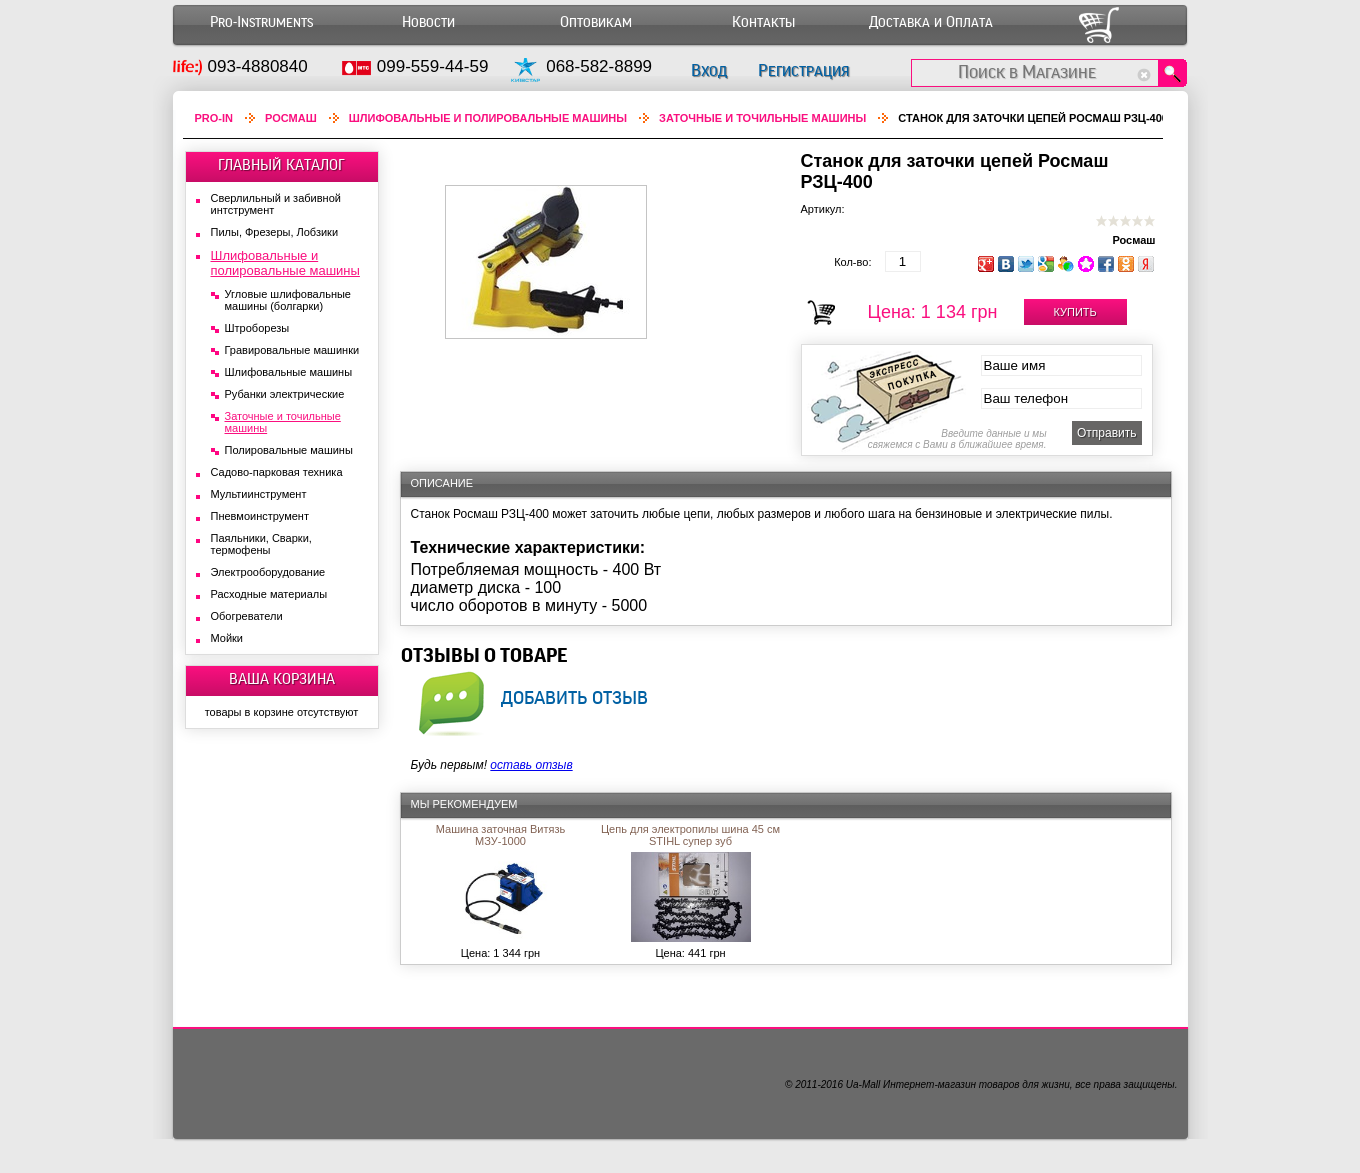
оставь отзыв (531, 765)
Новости (428, 22)
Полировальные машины (289, 450)
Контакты (763, 22)
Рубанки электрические (285, 394)
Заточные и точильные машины (762, 118)
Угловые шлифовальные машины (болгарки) (288, 300)
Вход (709, 70)
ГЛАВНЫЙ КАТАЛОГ (281, 165)
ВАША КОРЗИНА (282, 679)
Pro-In (214, 118)
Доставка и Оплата (931, 22)
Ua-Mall (863, 1084)
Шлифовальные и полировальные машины (488, 118)
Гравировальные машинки (292, 350)
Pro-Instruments (261, 22)
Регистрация (803, 70)
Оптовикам (596, 22)
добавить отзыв (574, 697)
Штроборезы (257, 328)
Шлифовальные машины (289, 372)
